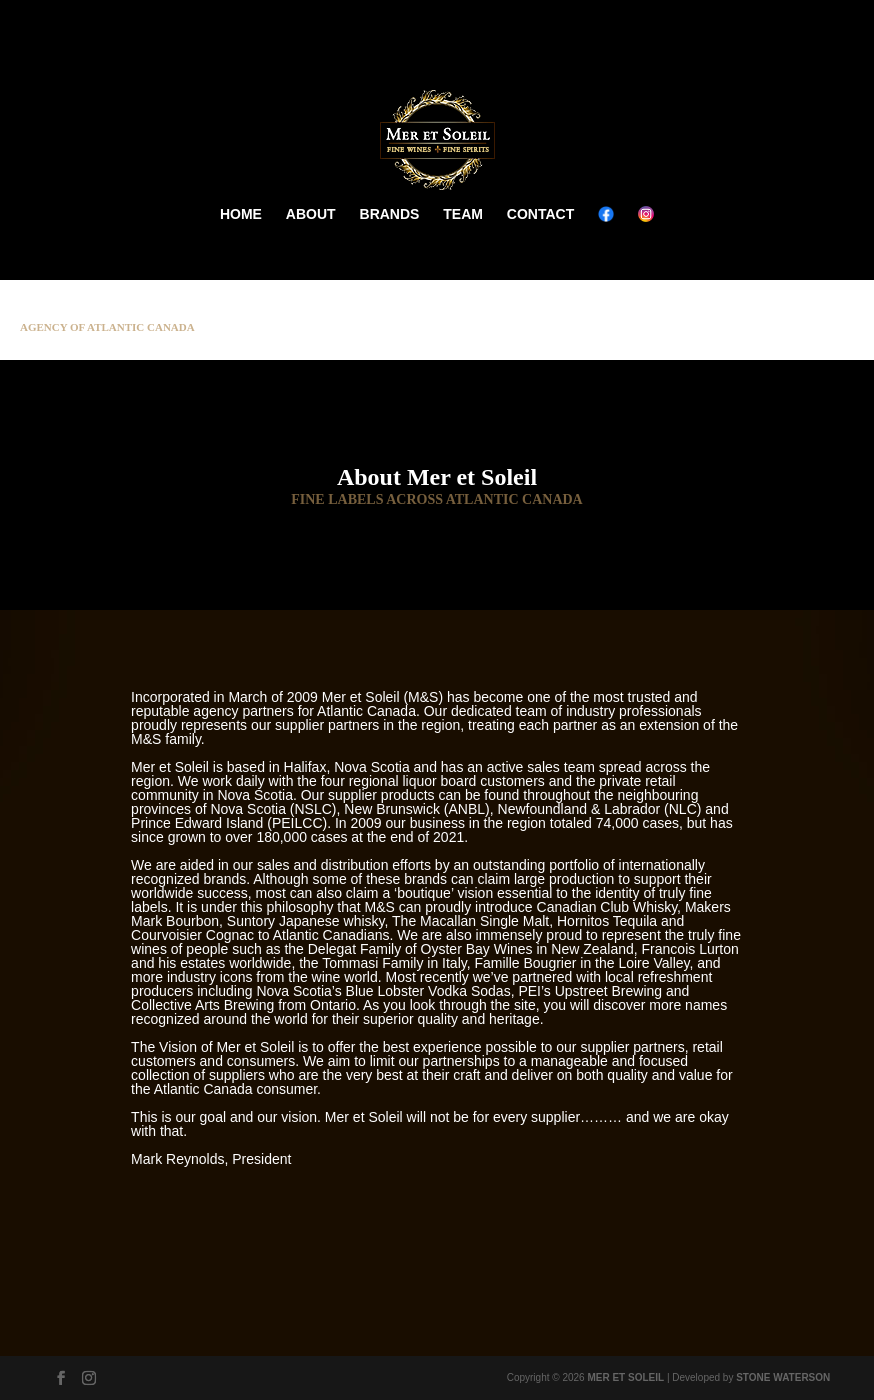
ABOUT (311, 214)
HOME (241, 214)
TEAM (463, 214)
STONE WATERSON (783, 1377)
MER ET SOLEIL (625, 1377)
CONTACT (540, 214)
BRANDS (390, 214)
